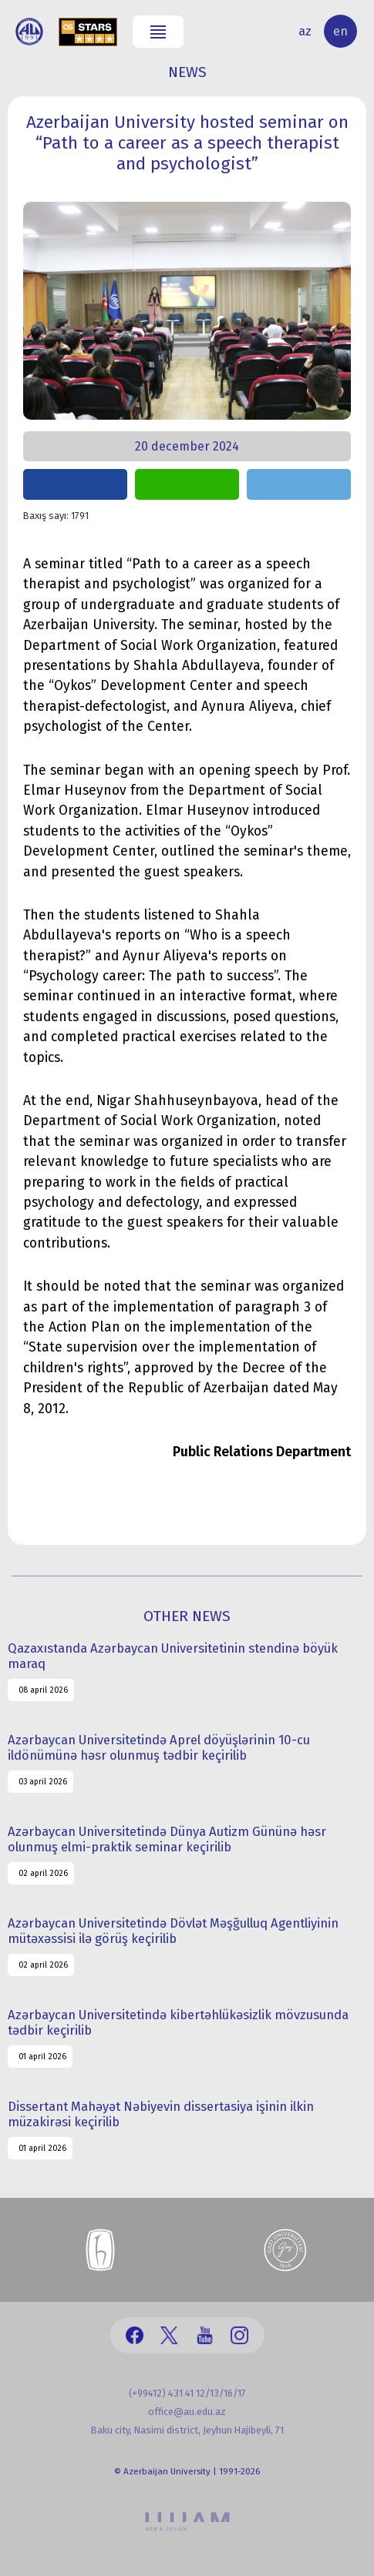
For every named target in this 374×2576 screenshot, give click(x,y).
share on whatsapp (187, 484)
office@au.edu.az (187, 2411)
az (305, 31)
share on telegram (299, 484)
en (340, 31)
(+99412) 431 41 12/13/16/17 (187, 2393)
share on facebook (75, 484)
